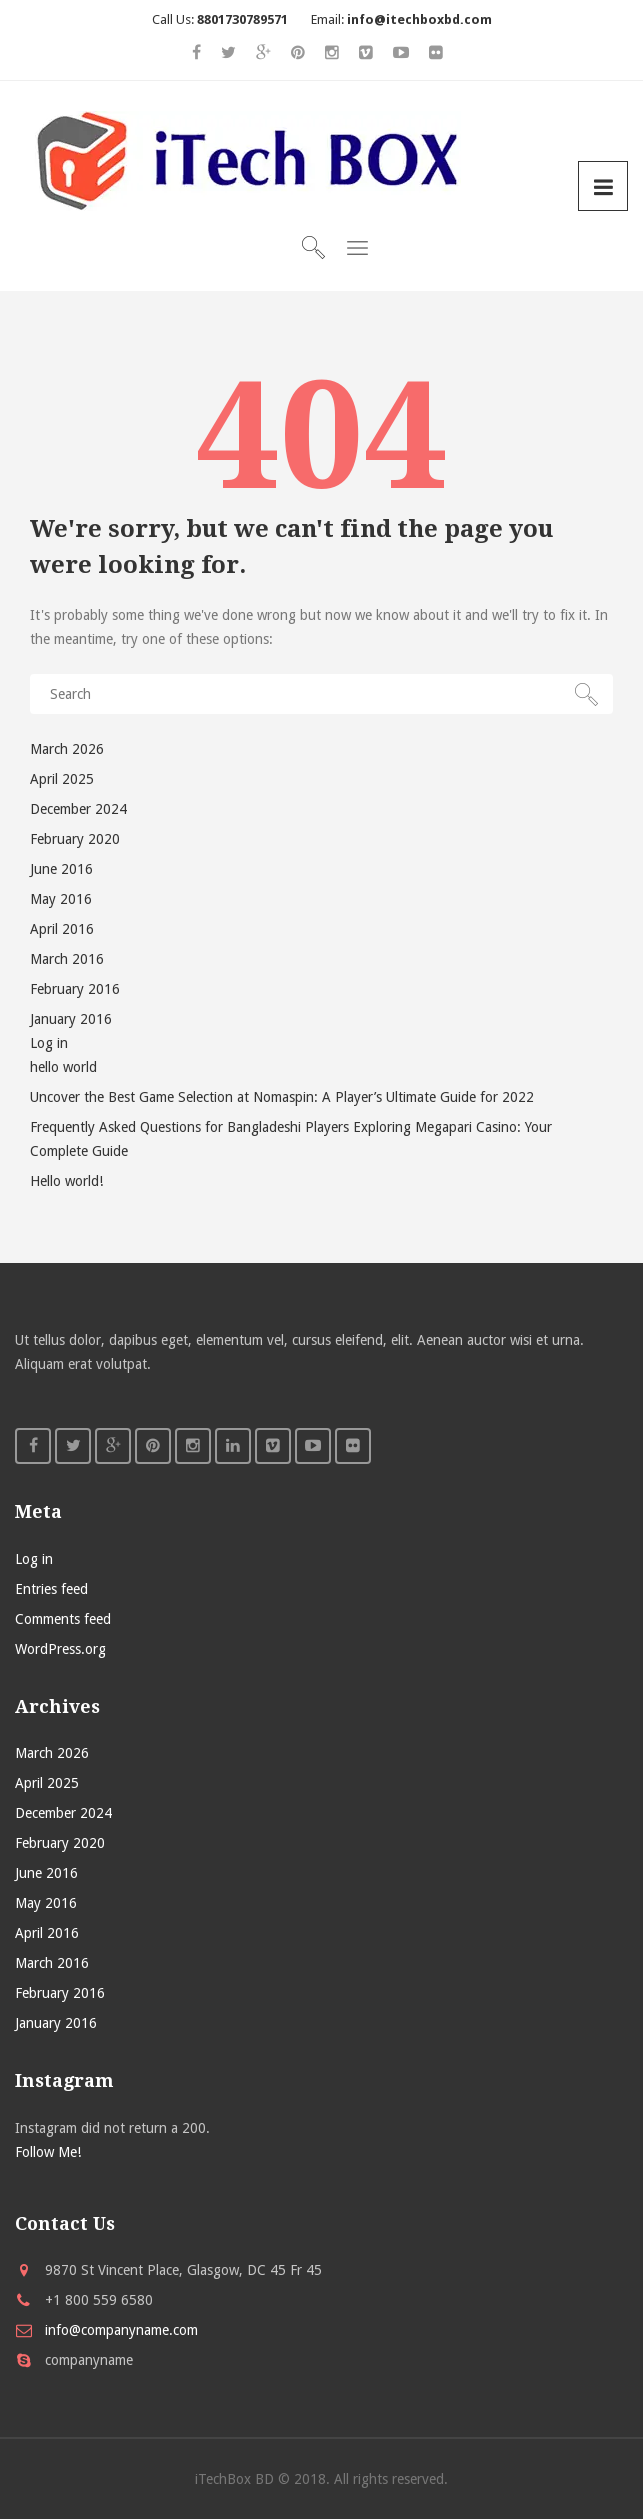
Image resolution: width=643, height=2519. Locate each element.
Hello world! (66, 1181)
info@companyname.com (121, 2330)
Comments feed (63, 1619)
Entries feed (51, 1589)
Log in (49, 1043)
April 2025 (62, 779)
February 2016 (75, 989)
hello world (63, 1067)
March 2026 (67, 749)
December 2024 (78, 809)
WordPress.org (60, 1649)
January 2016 (71, 1019)
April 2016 (62, 929)
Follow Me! (48, 2152)
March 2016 (67, 959)
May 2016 (61, 899)
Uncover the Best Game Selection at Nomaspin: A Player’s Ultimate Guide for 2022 (282, 1097)
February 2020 (75, 839)
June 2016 (61, 869)
